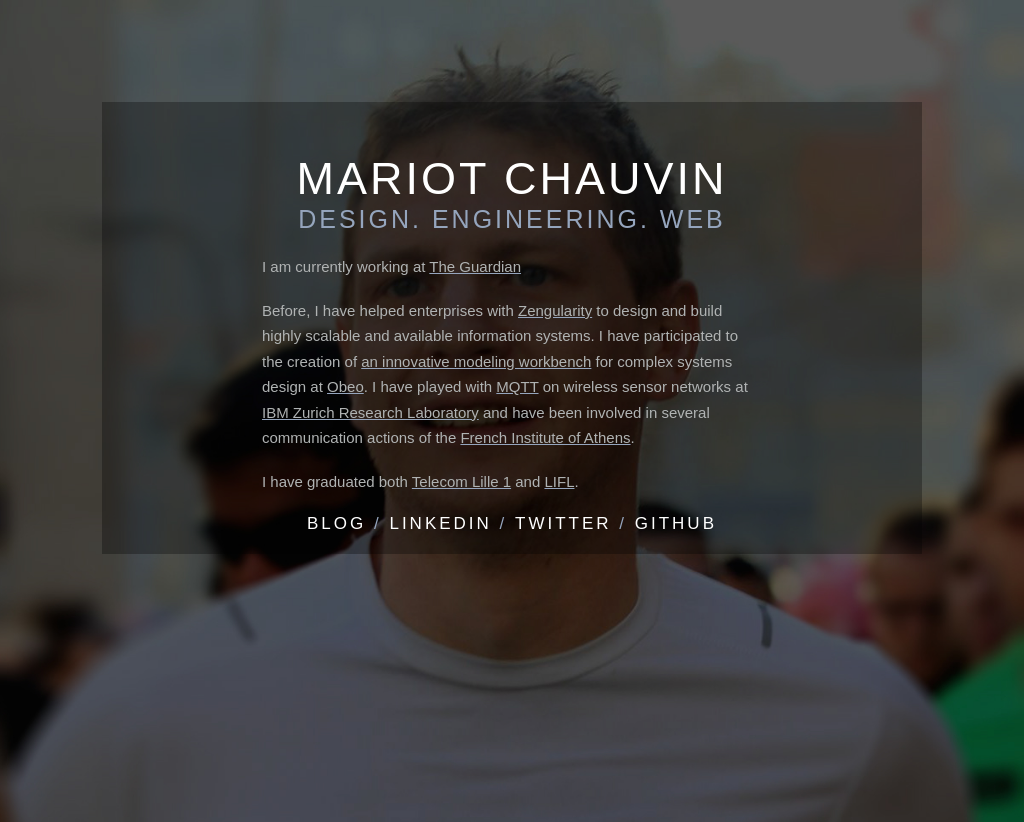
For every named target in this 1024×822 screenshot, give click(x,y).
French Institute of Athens (545, 437)
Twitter (563, 523)
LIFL (559, 481)
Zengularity (555, 310)
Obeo (345, 386)
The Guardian (475, 266)
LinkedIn (440, 523)
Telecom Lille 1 (461, 481)
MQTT (517, 386)
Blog (336, 523)
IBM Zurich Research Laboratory (370, 412)
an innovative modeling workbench (476, 361)
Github (676, 523)
